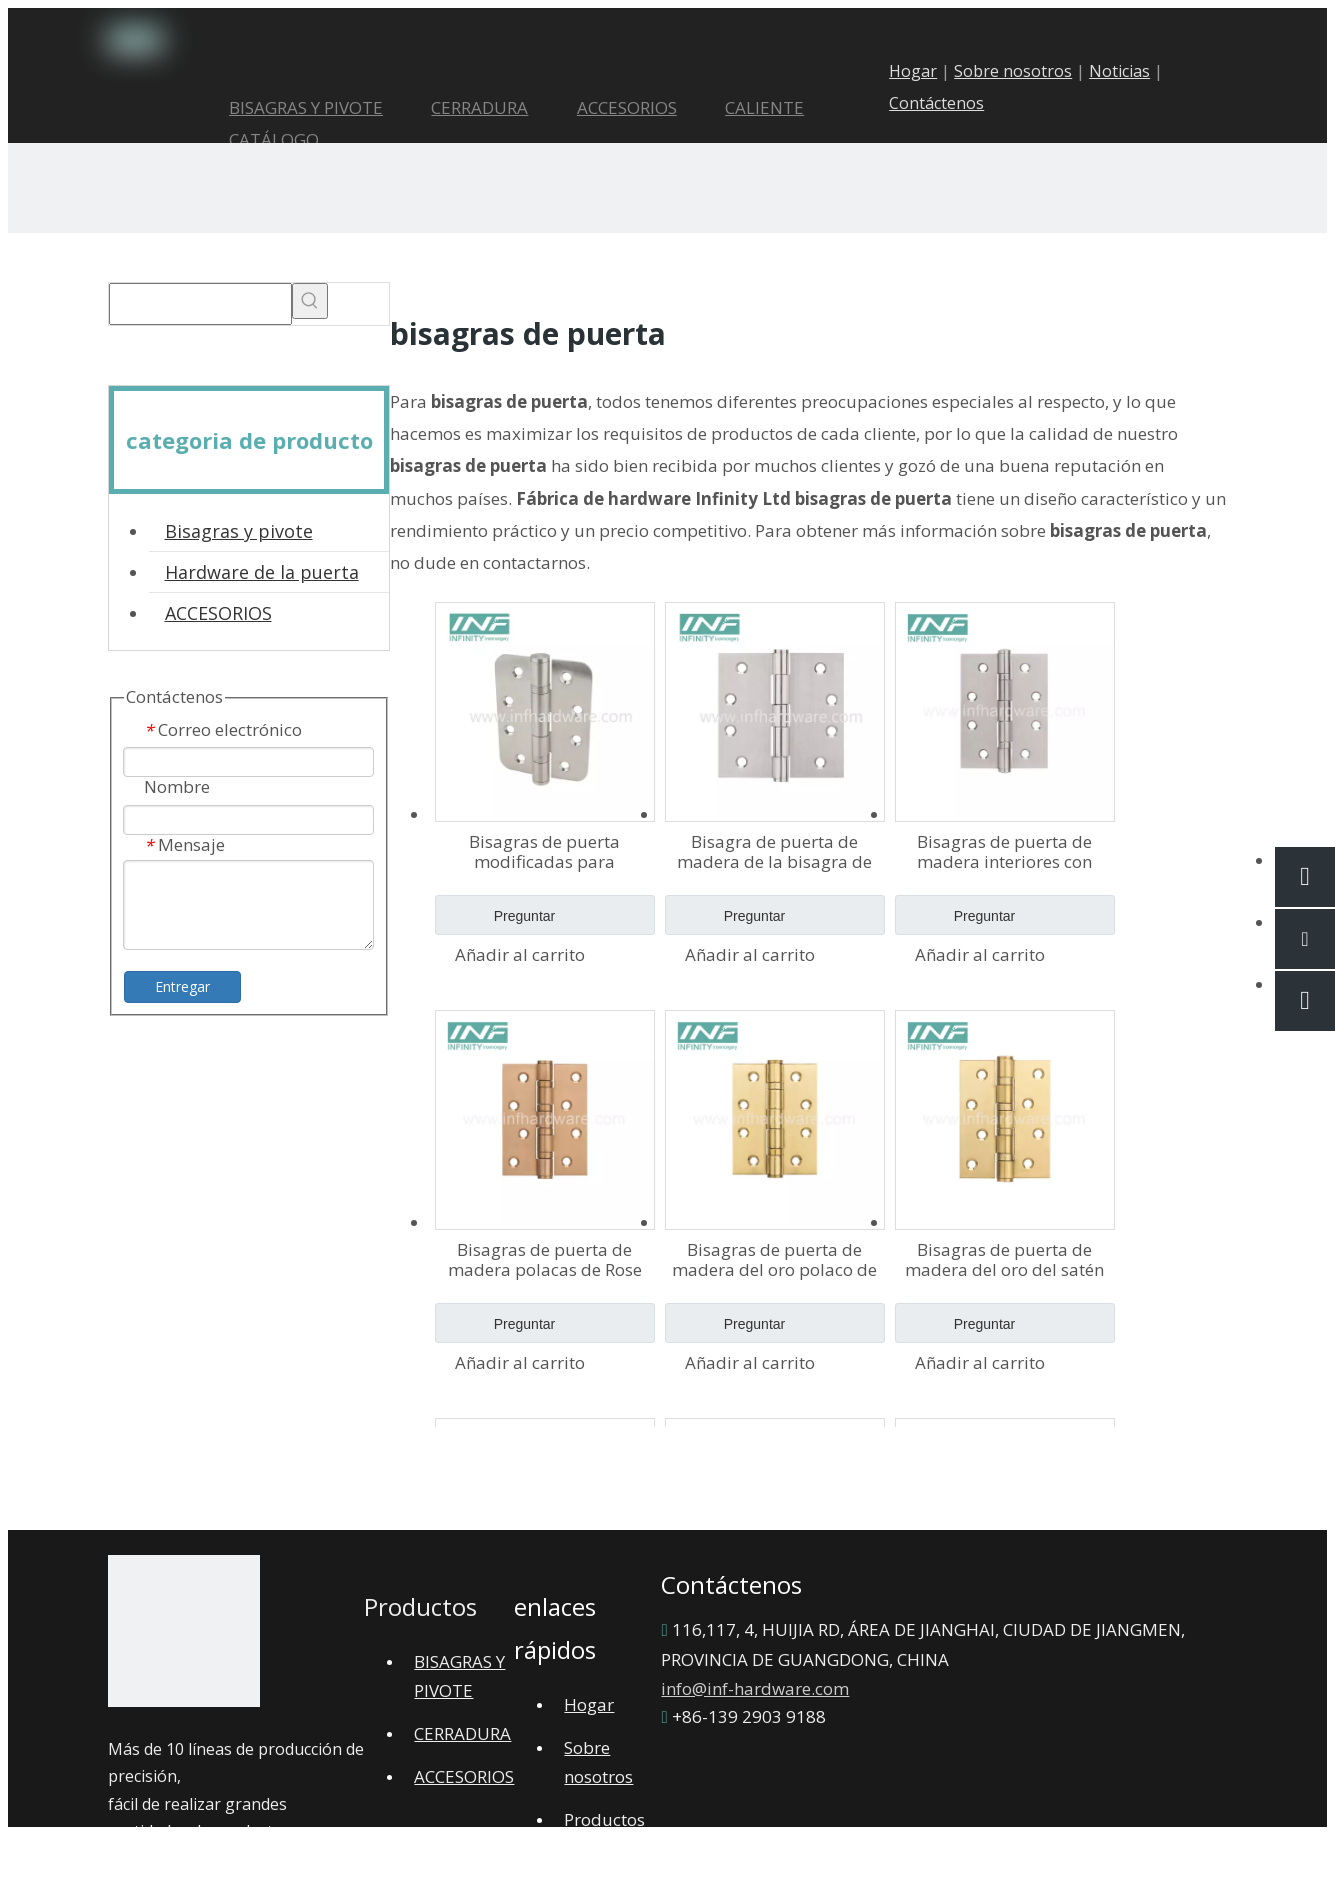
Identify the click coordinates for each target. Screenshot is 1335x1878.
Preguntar (495, 921)
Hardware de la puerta (262, 572)
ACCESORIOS (218, 613)
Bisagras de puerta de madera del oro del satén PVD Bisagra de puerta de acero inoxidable (1004, 1260)
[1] (184, 1636)
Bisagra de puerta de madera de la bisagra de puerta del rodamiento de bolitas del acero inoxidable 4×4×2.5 (774, 852)
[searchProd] (200, 304)
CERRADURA (462, 1733)
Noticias (1134, 71)
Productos (604, 1819)
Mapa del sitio (507, 1849)
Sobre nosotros (1028, 71)
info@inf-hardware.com (755, 1688)
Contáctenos (951, 103)
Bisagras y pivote (239, 531)
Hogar (928, 71)
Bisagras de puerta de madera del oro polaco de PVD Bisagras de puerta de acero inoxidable (774, 1260)
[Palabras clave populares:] (310, 301)
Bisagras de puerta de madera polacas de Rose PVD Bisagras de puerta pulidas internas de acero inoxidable (545, 1260)
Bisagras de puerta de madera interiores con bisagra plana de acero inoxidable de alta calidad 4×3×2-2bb (1005, 852)
